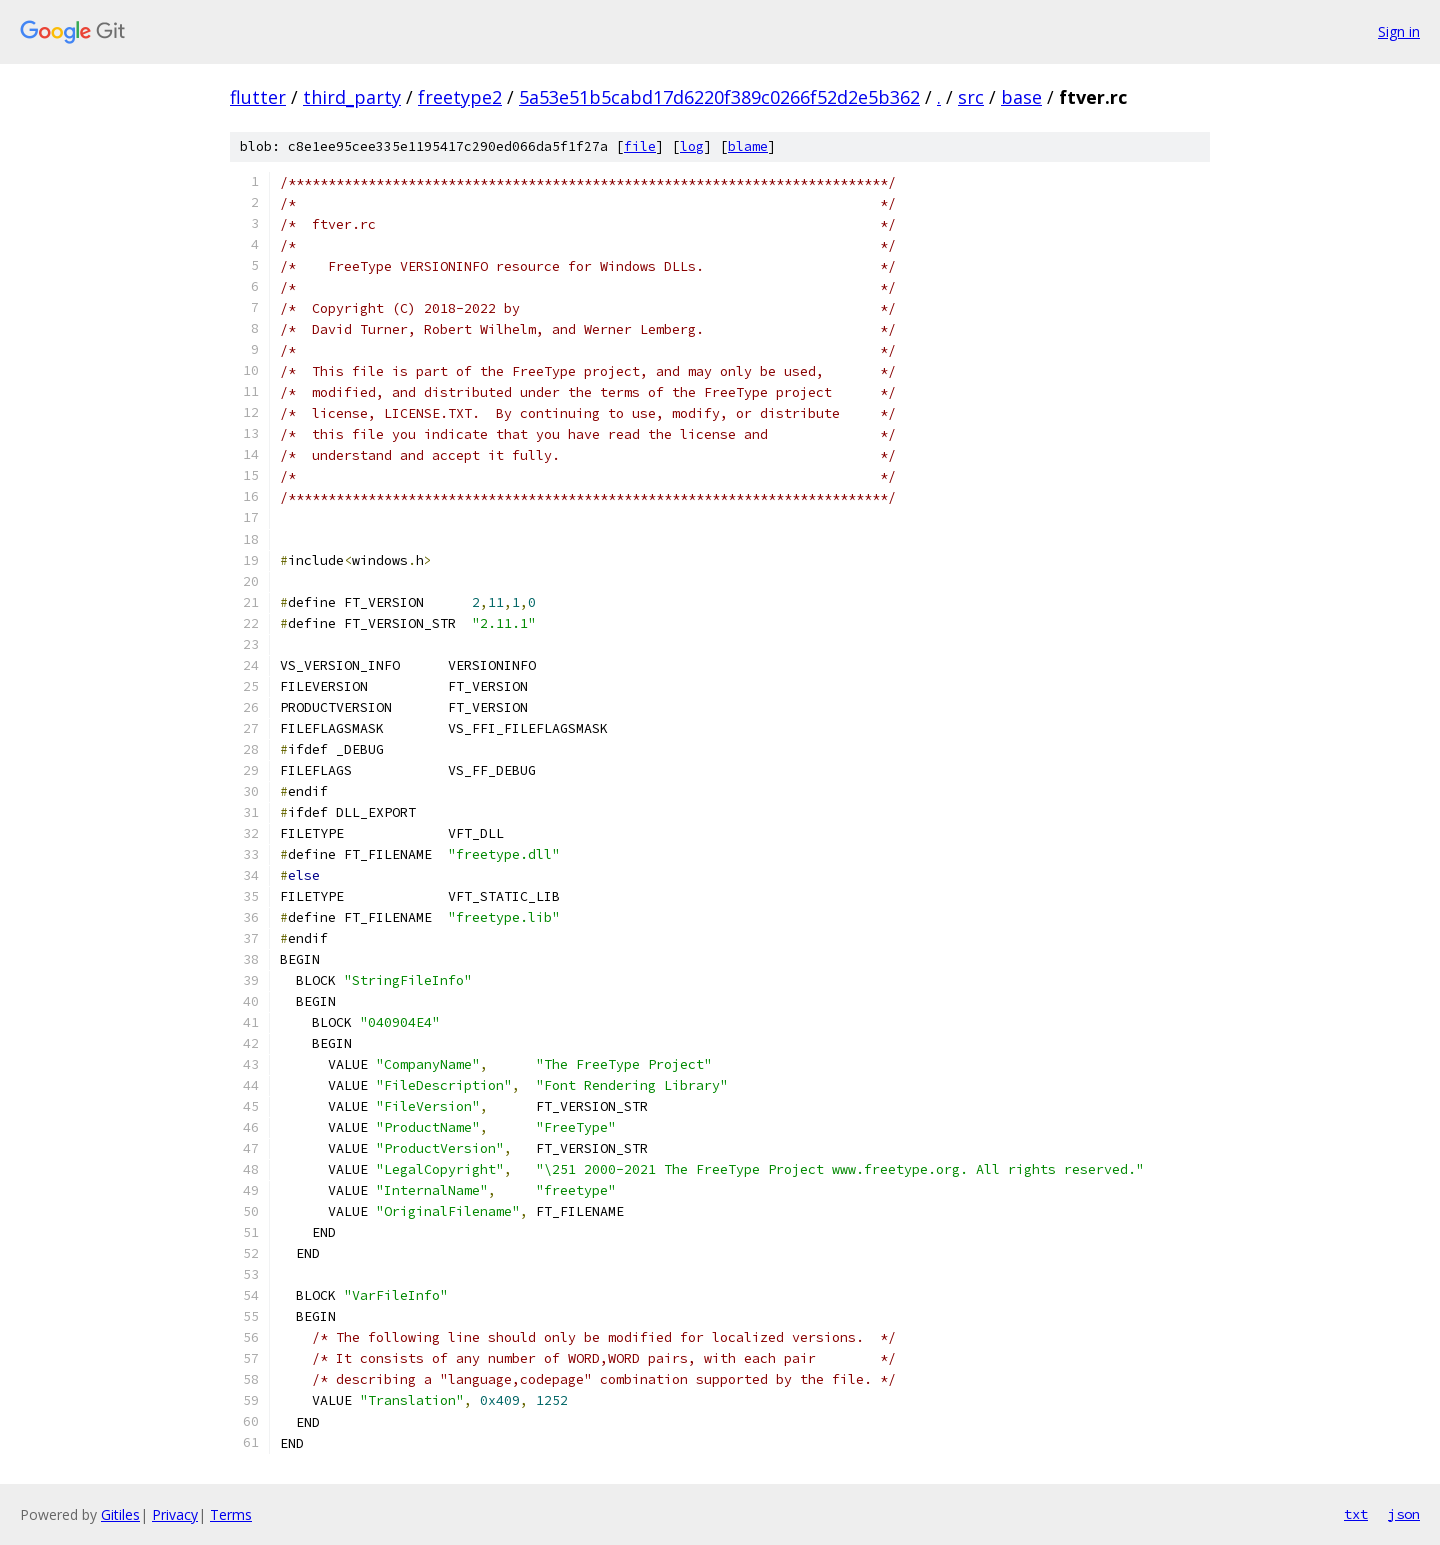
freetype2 (460, 97)
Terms (231, 1514)
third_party (352, 97)
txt (1356, 1514)
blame (748, 146)
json (1404, 1514)
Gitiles (120, 1514)
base (1021, 97)
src (971, 97)
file (640, 146)
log (692, 146)
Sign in (1399, 31)
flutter (258, 97)
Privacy (175, 1514)
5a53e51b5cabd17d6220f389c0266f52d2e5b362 (719, 97)
